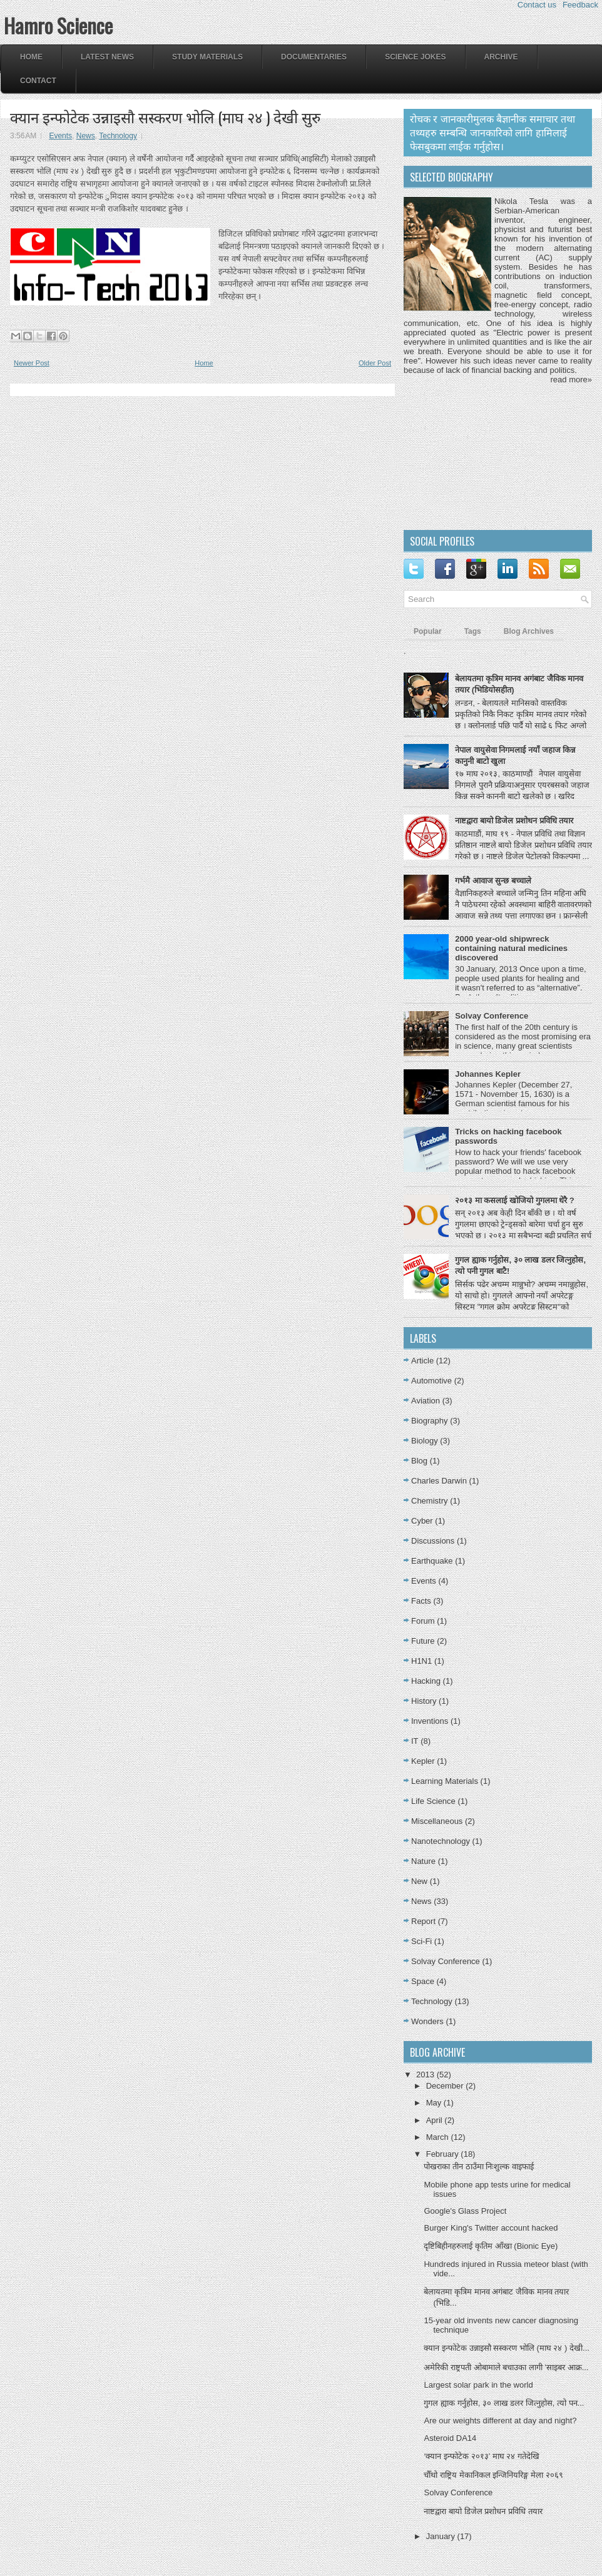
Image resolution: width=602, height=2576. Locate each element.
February (443, 2154)
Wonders (427, 2021)
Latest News (107, 57)
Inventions (429, 1721)
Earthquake (432, 1560)
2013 (426, 2074)
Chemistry (429, 1500)
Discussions (432, 1540)
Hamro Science (58, 25)
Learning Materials (444, 1781)
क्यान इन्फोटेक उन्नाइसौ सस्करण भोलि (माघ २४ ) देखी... (506, 2348)
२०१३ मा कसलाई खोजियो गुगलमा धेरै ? (514, 1200)
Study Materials (207, 57)
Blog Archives (529, 631)
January (441, 2536)
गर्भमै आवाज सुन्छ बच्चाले (493, 880)
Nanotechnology (440, 1841)
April (435, 2120)
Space (422, 1981)
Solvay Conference (491, 1016)
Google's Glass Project (465, 2211)
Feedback (580, 4)
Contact (38, 80)
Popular (428, 631)
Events (60, 135)
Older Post (375, 363)
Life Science (433, 1801)
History (423, 1701)
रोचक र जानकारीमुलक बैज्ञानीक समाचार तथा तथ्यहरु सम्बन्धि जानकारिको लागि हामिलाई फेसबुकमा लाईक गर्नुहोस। (492, 133)
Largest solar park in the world (478, 2385)
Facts (421, 1601)
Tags (472, 631)
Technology (118, 135)
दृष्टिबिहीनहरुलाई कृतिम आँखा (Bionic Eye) (491, 2246)
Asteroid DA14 (450, 2438)
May (435, 2102)
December (446, 2085)
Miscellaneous (436, 1821)
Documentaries (314, 57)
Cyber (422, 1520)
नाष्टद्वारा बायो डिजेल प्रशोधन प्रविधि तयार (514, 820)
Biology (424, 1440)
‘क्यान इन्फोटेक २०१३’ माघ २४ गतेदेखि (481, 2456)
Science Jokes (415, 57)
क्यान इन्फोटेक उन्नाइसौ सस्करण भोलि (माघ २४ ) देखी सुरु (165, 116)
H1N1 (421, 1661)
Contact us (537, 4)
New (419, 1881)
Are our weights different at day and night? (500, 2420)
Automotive (431, 1380)
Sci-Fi (421, 1941)
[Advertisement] (480, 456)
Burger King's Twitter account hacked (491, 2227)
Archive (501, 57)
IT (415, 1741)
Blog (419, 1460)
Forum (423, 1621)
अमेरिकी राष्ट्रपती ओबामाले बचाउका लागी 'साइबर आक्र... (506, 2367)
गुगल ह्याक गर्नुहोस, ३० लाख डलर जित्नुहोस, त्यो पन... (504, 2403)
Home (31, 57)
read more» (571, 379)
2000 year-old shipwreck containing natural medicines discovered (511, 948)
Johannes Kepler (488, 1074)
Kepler (423, 1761)
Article (422, 1360)
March (438, 2137)
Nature (423, 1861)
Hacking (426, 1681)
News (85, 135)
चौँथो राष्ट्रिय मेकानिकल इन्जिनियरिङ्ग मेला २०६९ (493, 2475)
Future (423, 1641)
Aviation (425, 1400)
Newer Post (31, 363)
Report (423, 1921)
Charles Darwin (439, 1480)
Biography (429, 1420)
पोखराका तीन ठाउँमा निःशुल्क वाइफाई (478, 2166)
